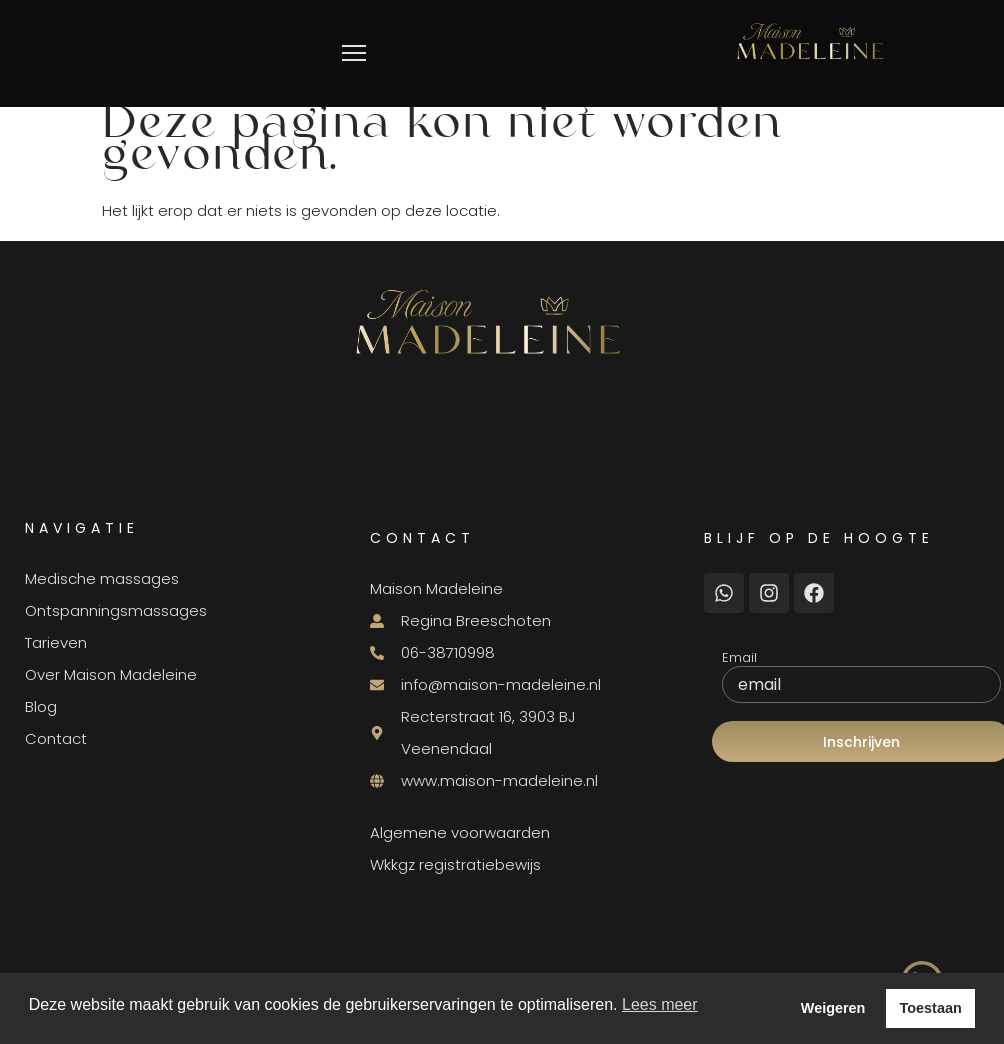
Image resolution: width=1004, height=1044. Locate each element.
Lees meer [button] (660, 1004)
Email (739, 657)
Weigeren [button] (833, 1008)
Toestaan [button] (931, 1008)
